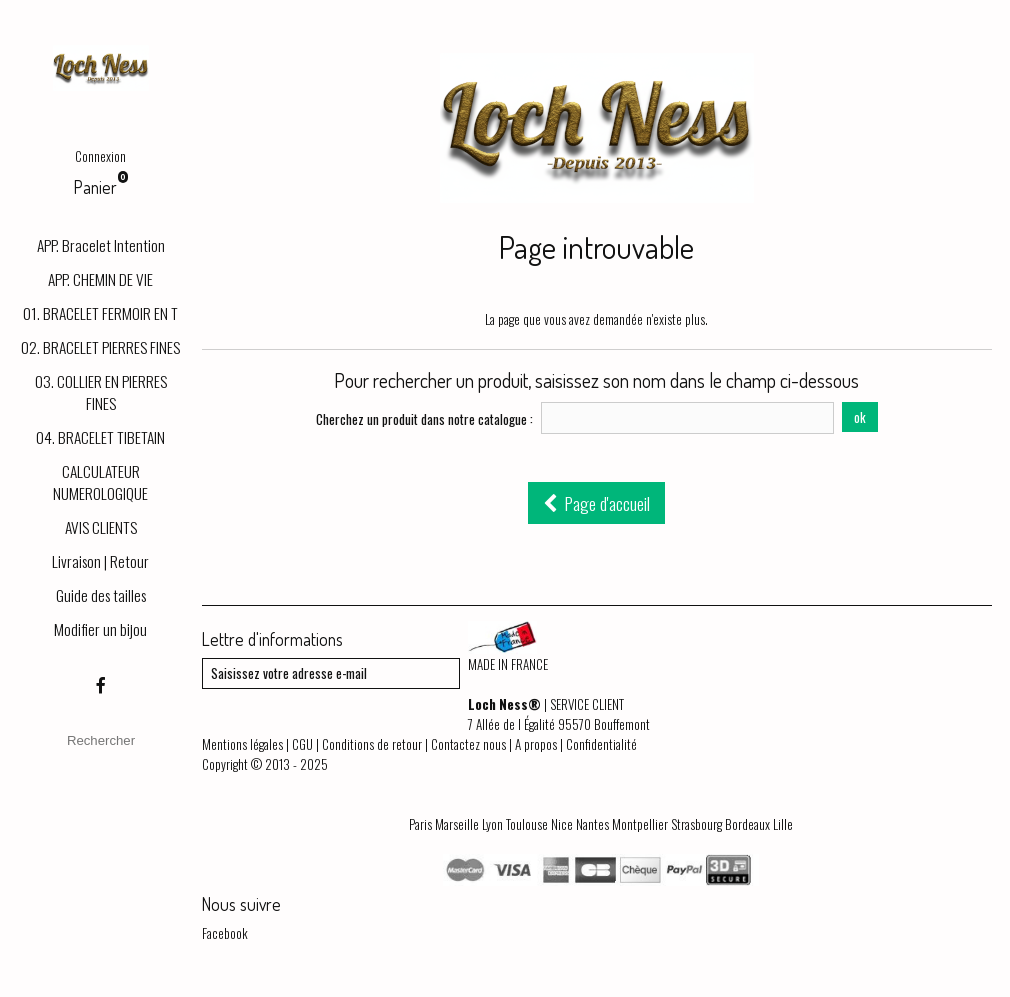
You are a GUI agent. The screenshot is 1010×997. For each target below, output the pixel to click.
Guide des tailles (101, 595)
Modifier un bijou (100, 629)
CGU (302, 744)
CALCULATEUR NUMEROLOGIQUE (100, 482)
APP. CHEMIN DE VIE (100, 279)
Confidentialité (601, 744)
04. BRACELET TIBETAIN (100, 437)
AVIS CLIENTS (101, 527)
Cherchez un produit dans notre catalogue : (424, 419)
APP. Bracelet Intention (101, 245)
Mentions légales (242, 744)
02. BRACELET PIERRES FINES (100, 347)
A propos (536, 744)
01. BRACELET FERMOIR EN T (100, 313)
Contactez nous (468, 744)
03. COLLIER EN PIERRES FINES (101, 392)
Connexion (100, 156)
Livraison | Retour (100, 561)
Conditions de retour (372, 744)
